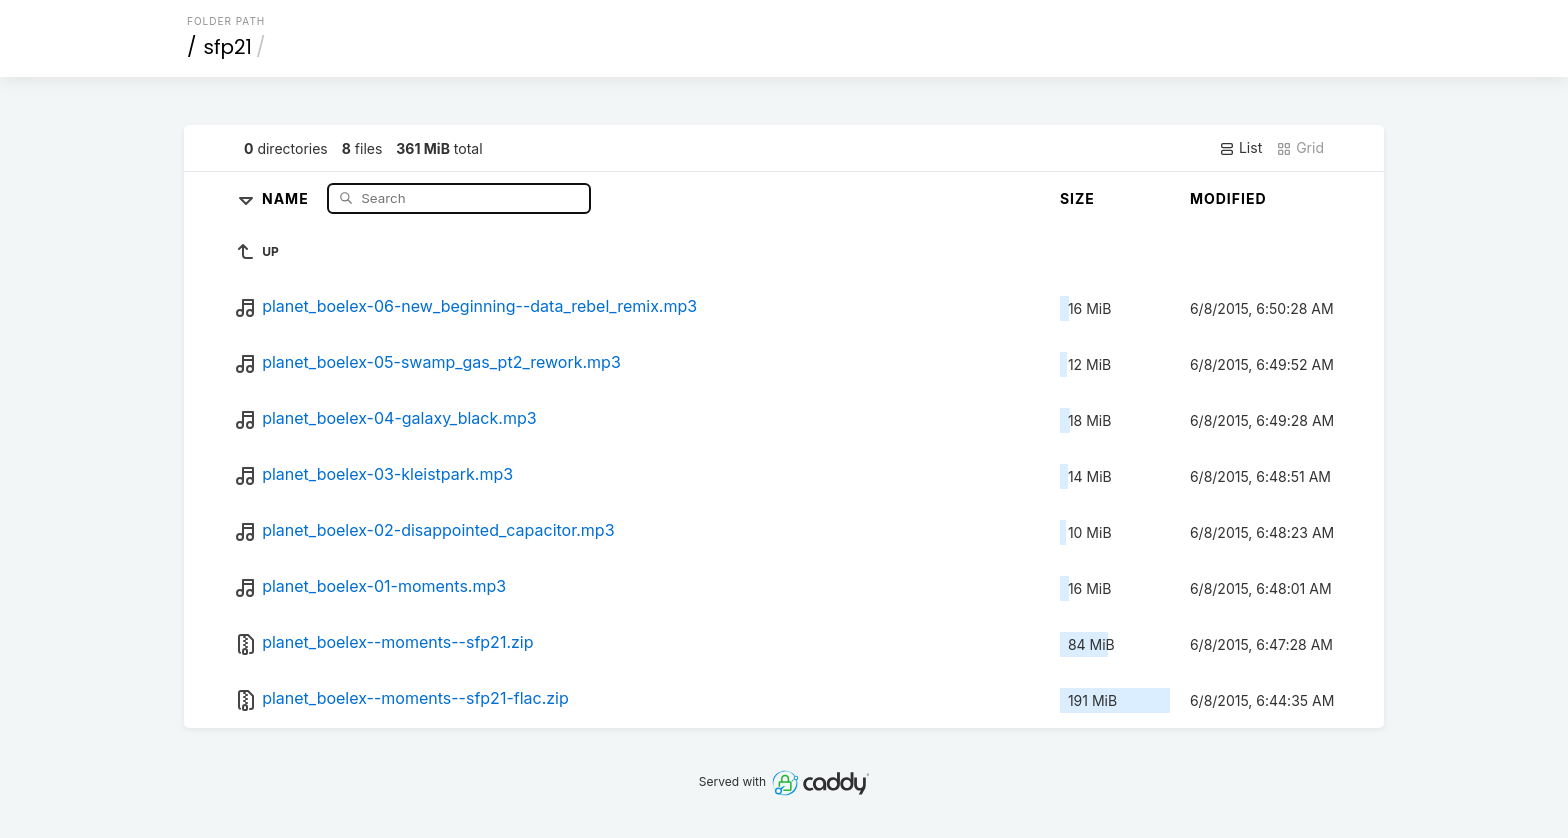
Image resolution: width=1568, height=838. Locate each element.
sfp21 (228, 47)
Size (1077, 198)
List (1240, 148)
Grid (1300, 148)
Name (287, 197)
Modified (1228, 198)
